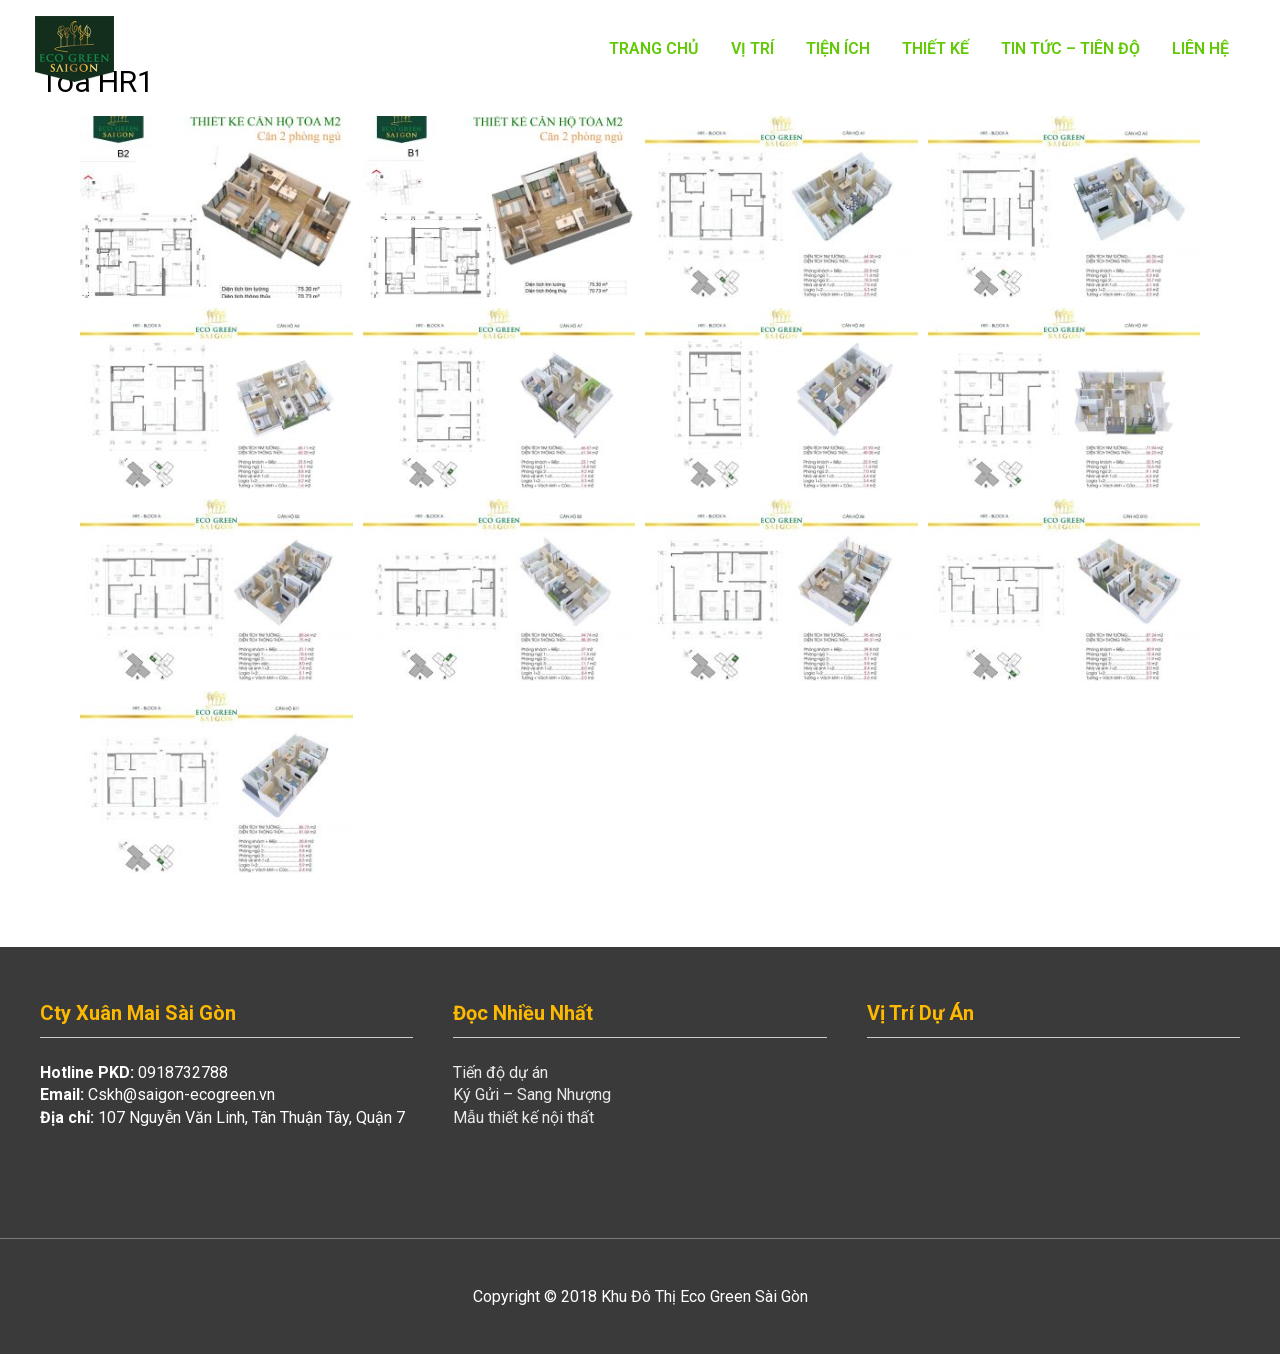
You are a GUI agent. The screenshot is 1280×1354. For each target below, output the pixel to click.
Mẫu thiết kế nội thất (523, 1117)
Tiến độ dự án (500, 1072)
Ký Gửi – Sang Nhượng (532, 1094)
